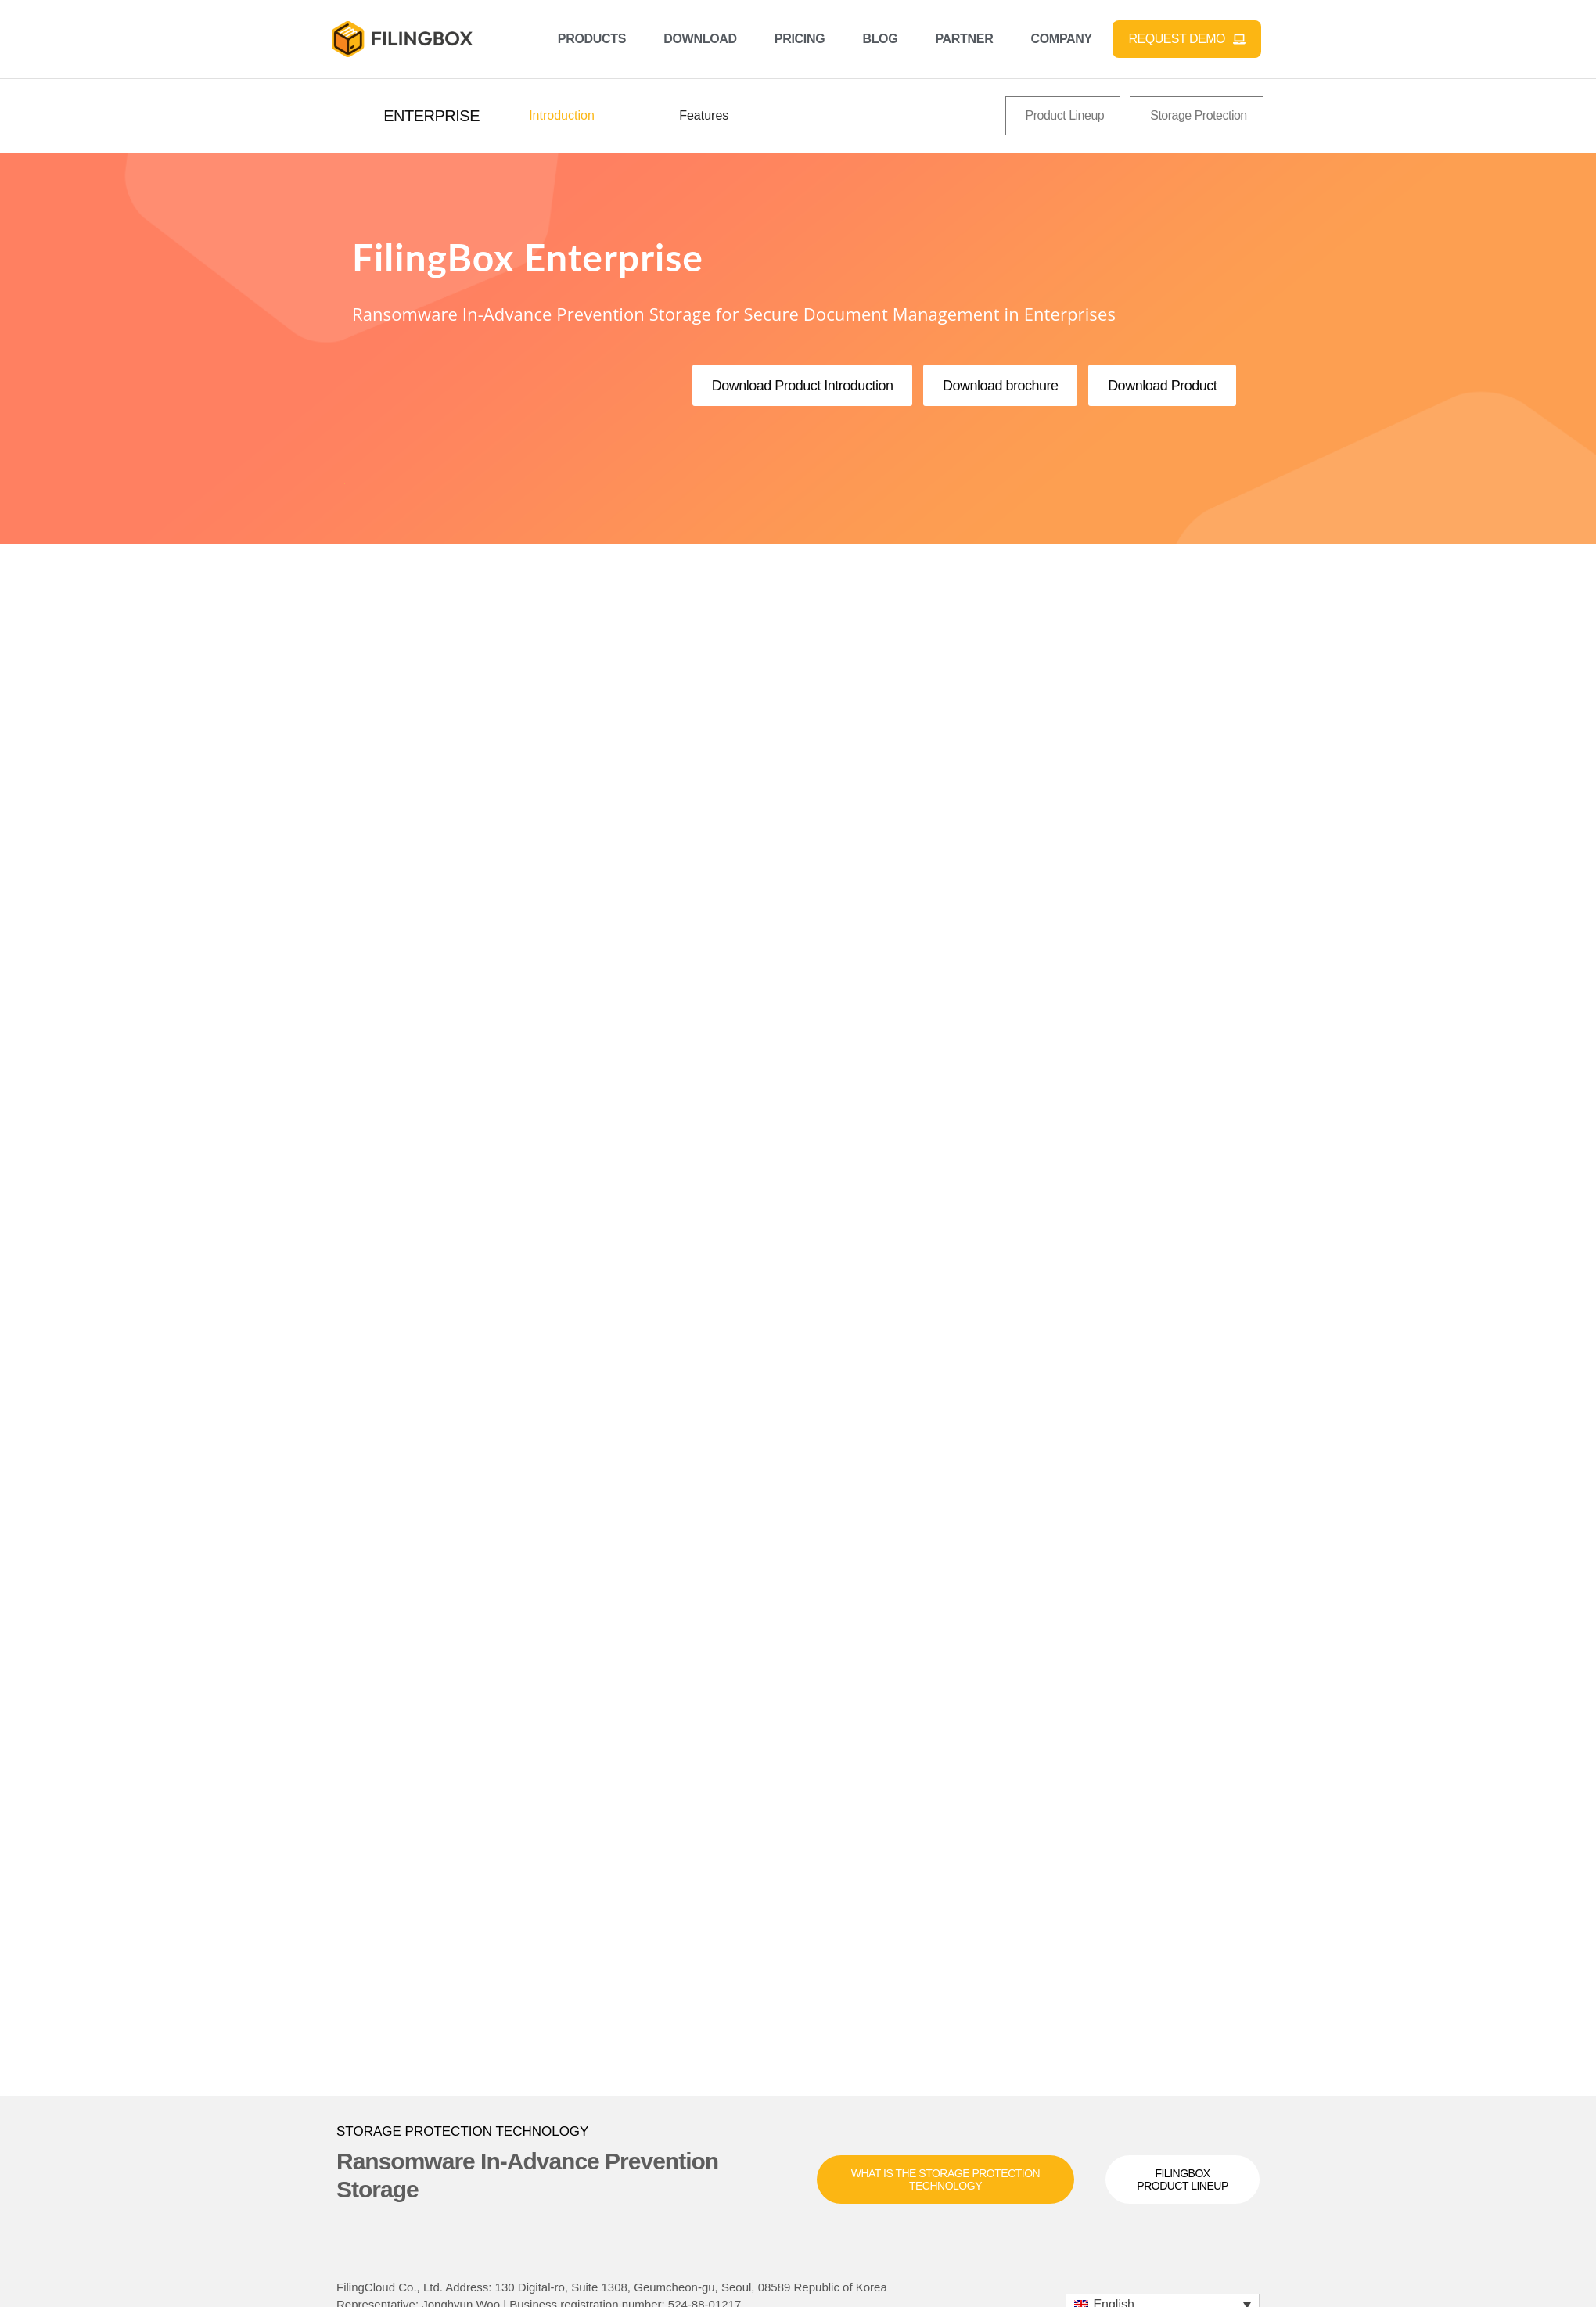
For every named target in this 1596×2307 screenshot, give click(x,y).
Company (1061, 38)
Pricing (800, 38)
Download (700, 38)
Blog (879, 38)
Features (703, 115)
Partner (964, 38)
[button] (431, 115)
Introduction (562, 115)
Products (592, 38)
